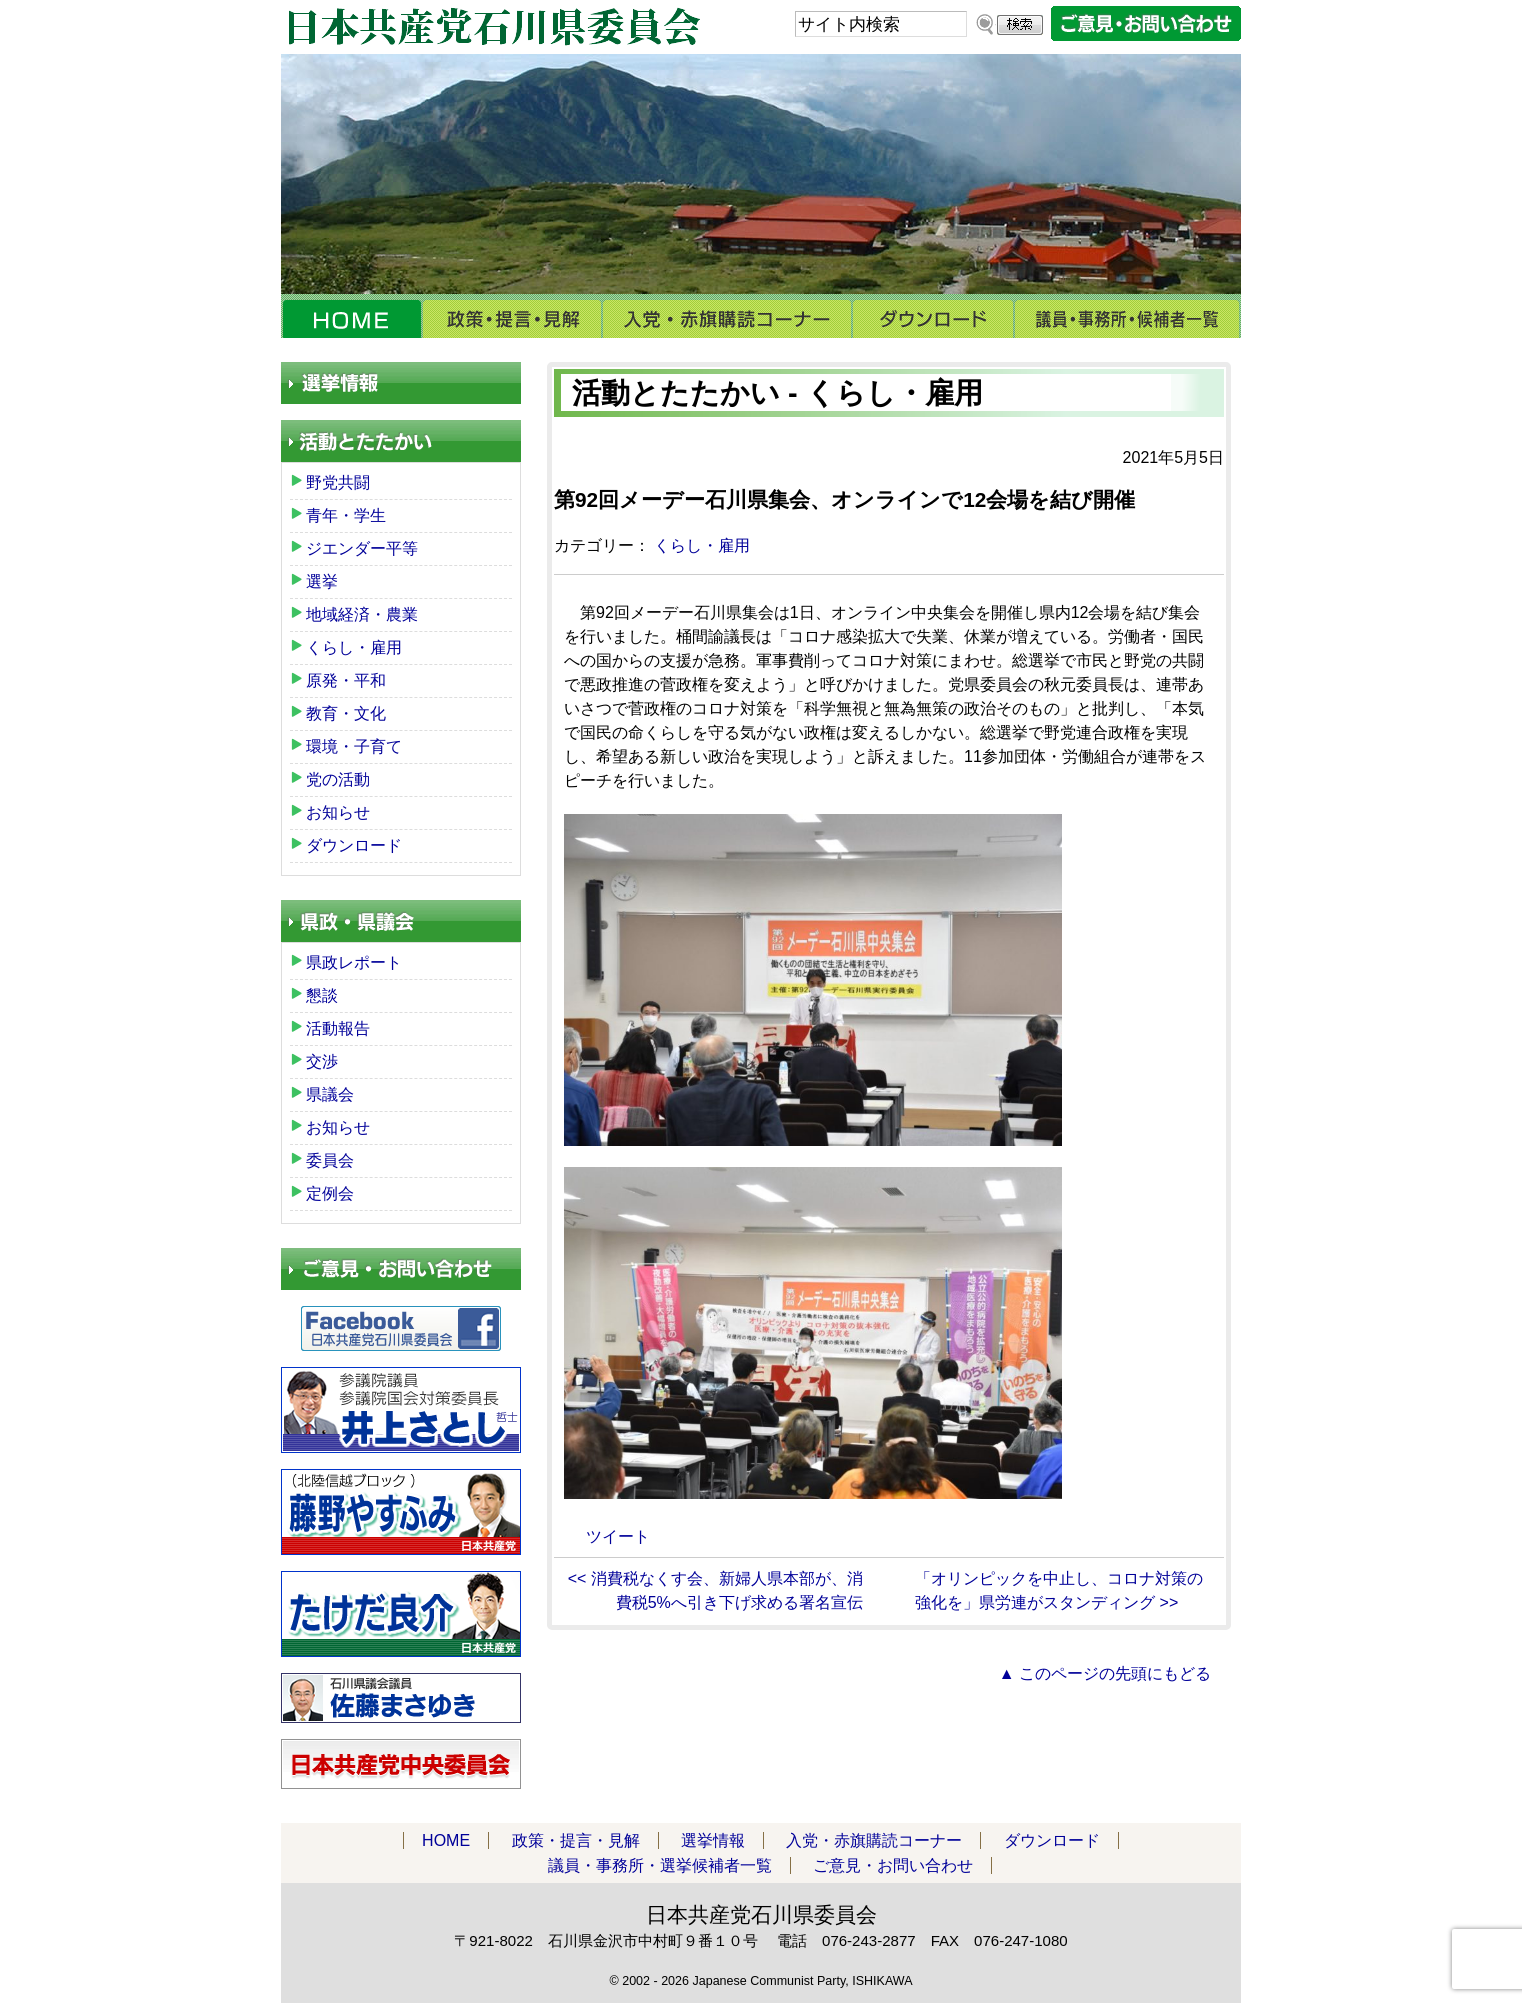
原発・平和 (346, 680)
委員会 (330, 1160)
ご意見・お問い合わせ (893, 1865)
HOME (351, 319)
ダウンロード (933, 319)
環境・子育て (354, 746)
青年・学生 (346, 515)
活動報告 (338, 1028)
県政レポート (354, 962)
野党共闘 (338, 482)
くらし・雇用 (702, 545)
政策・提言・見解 (512, 319)
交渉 (322, 1061)
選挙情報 (713, 1840)
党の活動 (338, 779)
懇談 (322, 995)
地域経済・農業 (362, 614)
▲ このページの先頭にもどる (1105, 1673)
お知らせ (338, 812)
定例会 (330, 1193)
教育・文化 (346, 713)
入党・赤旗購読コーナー (727, 319)
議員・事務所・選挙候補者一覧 (1127, 319)
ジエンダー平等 (362, 548)
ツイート (618, 1536)
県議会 (330, 1094)
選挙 (322, 581)
